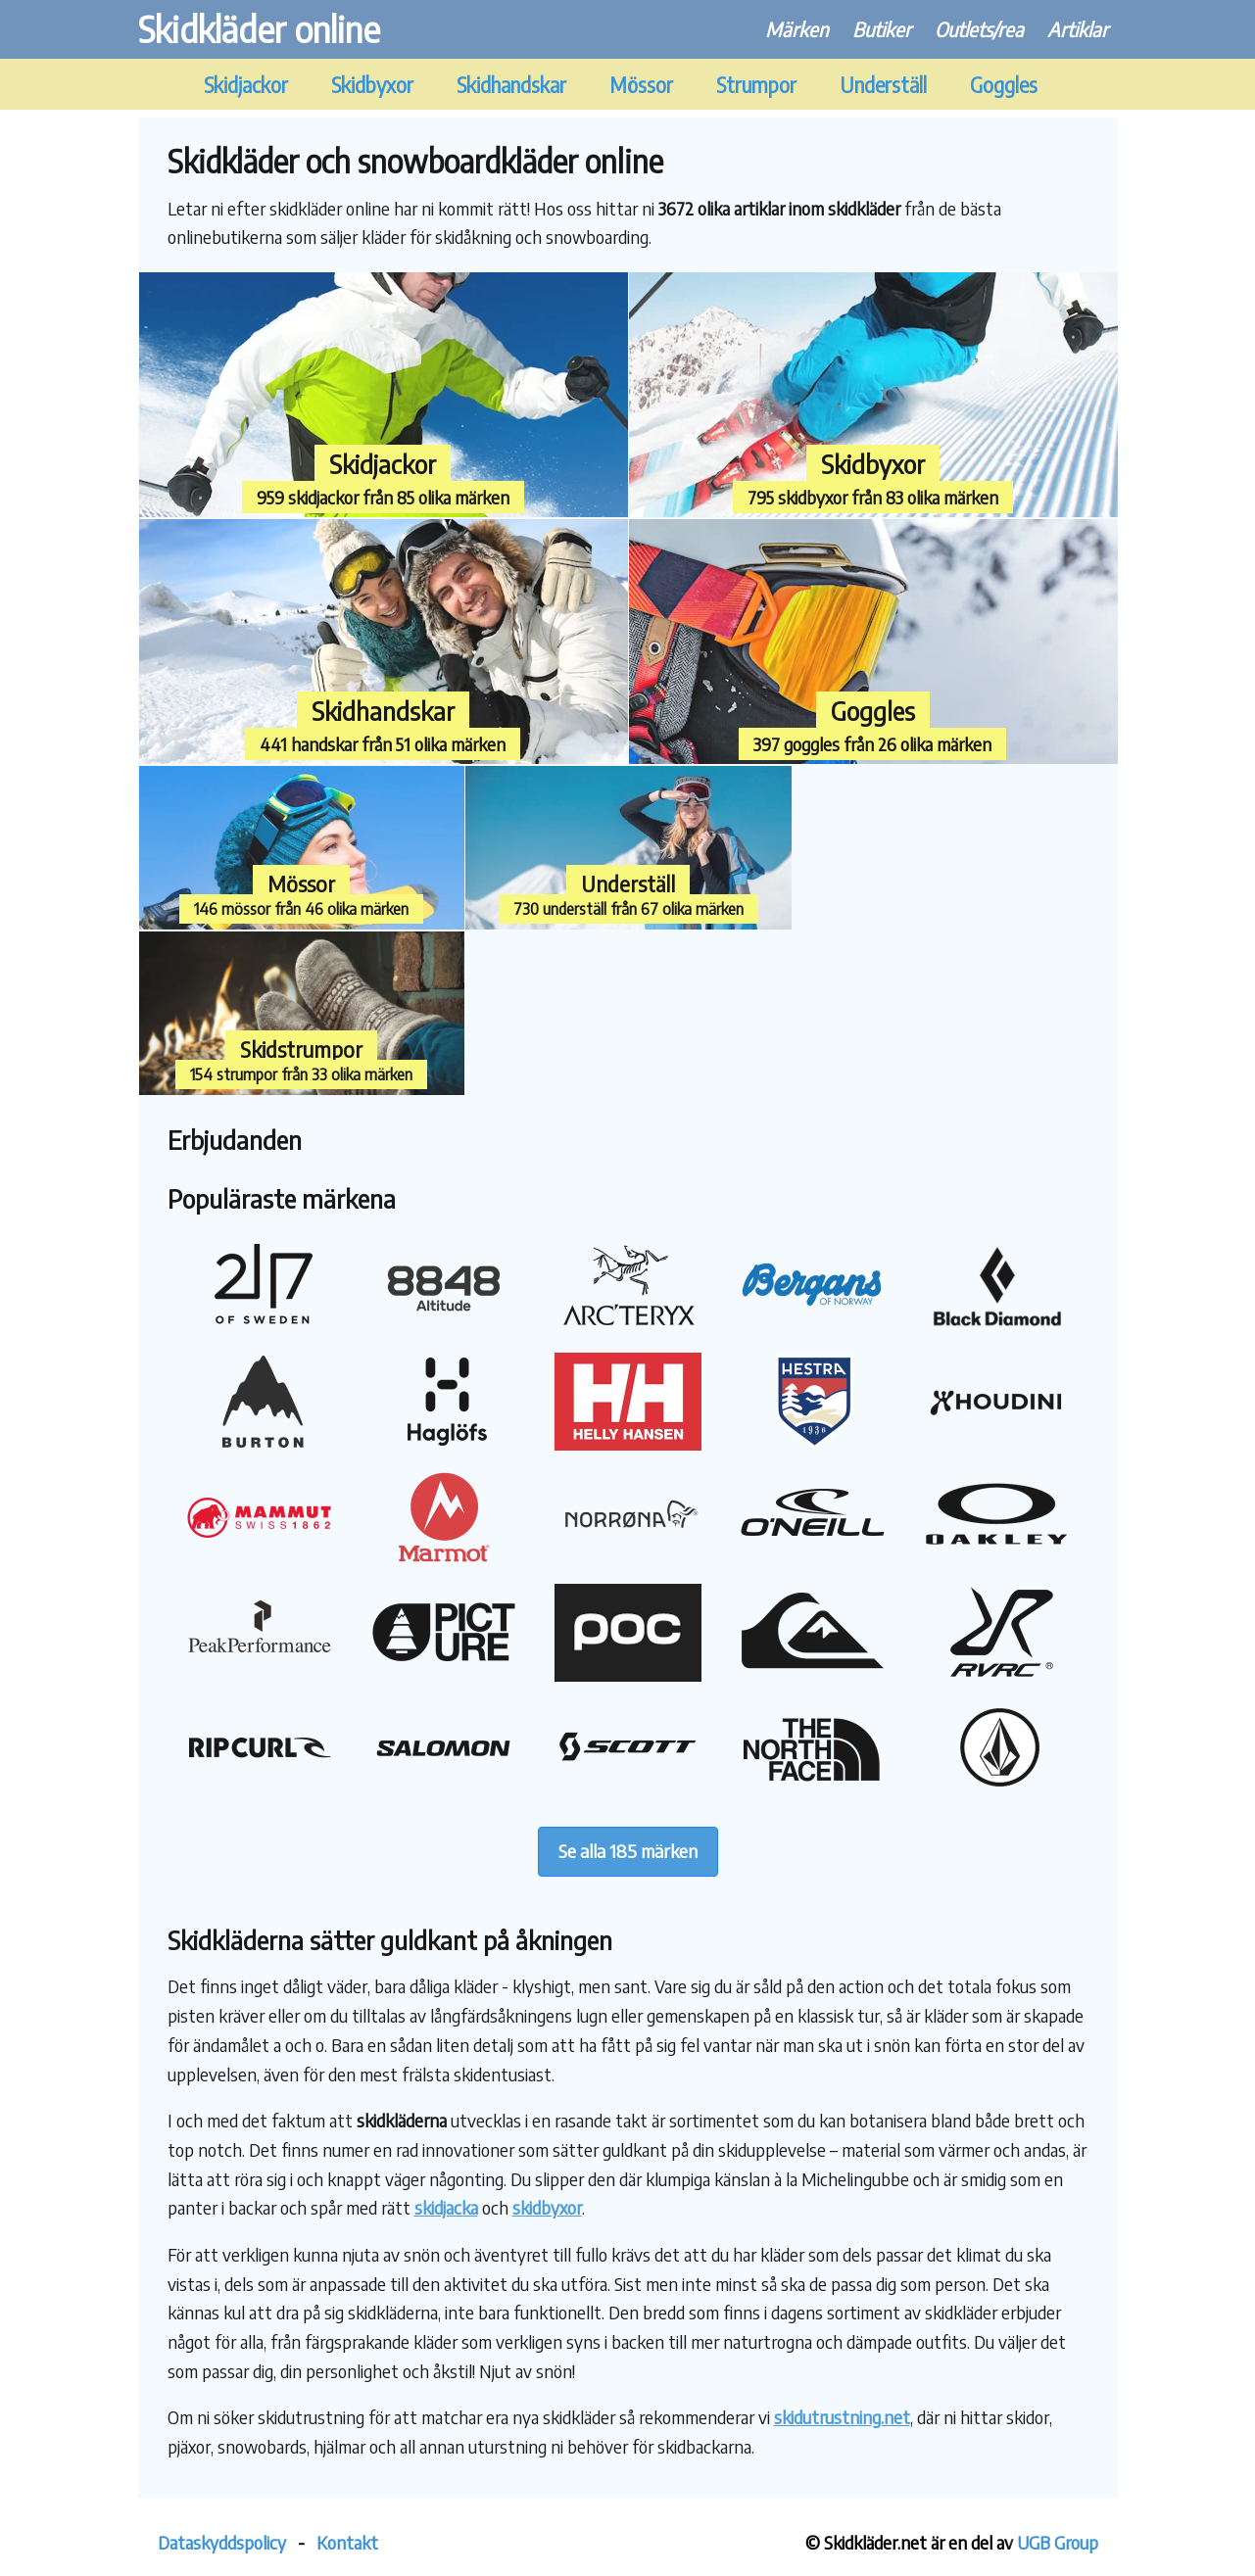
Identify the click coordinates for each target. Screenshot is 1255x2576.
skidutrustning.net (842, 2417)
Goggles (1004, 85)
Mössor (641, 85)
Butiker (881, 29)
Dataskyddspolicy (222, 2542)
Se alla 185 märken (628, 1850)
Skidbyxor (372, 85)
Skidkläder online (259, 29)
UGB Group (1057, 2542)
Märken (797, 29)
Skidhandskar (511, 85)
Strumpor (756, 85)
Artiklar (1077, 29)
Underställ (883, 85)
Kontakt (347, 2542)
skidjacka (446, 2207)
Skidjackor (246, 85)
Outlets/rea (979, 29)
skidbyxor (547, 2207)
